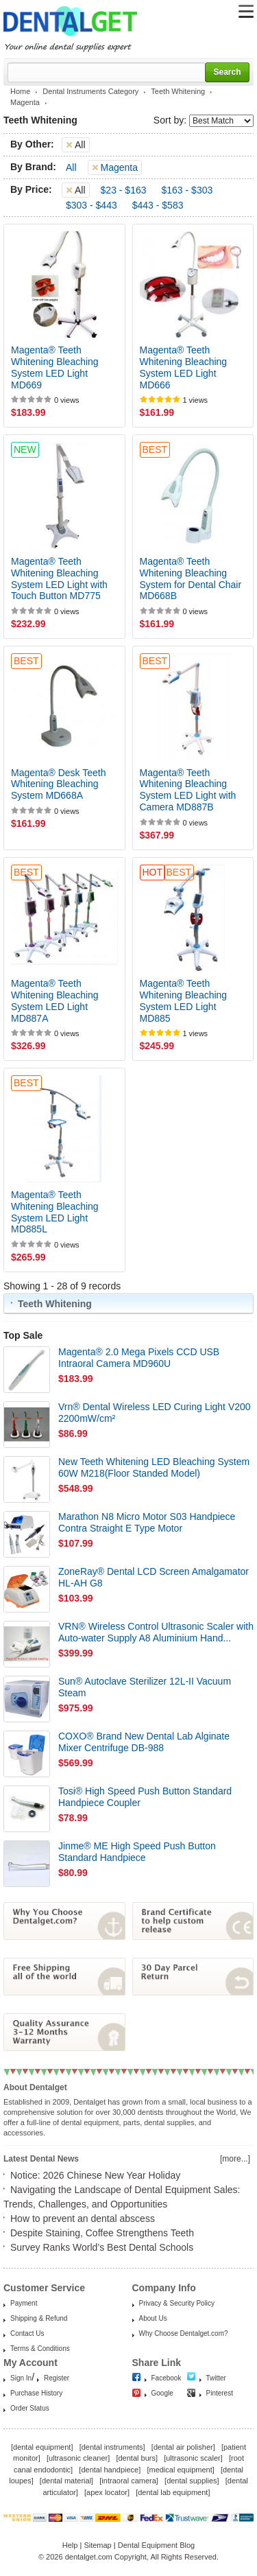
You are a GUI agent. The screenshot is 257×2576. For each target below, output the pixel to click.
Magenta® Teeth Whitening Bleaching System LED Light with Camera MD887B (188, 789)
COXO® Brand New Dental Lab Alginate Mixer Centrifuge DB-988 (144, 1742)
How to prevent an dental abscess (82, 2218)
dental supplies (192, 2481)
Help (70, 2545)
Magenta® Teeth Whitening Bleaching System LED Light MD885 (184, 1000)
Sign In (21, 2378)
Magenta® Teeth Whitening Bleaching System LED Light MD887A (55, 1000)
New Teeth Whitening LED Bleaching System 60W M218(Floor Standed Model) (153, 1467)
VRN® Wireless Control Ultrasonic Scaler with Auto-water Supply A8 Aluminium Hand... (156, 1632)
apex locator (106, 2492)
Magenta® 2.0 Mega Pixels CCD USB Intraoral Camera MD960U (138, 1357)
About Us (153, 2318)
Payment (23, 2303)
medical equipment (180, 2470)
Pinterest (219, 2393)
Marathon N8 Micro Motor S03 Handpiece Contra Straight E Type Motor (146, 1522)
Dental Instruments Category (90, 91)
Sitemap (97, 2545)
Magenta (25, 102)
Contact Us (27, 2333)
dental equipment (42, 2447)
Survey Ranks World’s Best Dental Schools (101, 2247)
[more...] (235, 2159)
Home (20, 91)
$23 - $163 (124, 190)
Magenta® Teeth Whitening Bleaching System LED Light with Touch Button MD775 (59, 578)
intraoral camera (128, 2481)
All (71, 167)
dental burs (137, 2458)
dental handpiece (109, 2470)
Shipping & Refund (38, 2318)
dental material (66, 2481)
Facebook (166, 2378)
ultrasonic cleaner (78, 2458)
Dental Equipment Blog (156, 2545)
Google (162, 2393)
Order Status (29, 2408)
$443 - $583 (158, 205)
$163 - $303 (187, 190)
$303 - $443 (91, 205)
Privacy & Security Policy (177, 2303)
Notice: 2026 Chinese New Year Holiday (95, 2175)
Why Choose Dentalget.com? (183, 2333)
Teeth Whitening (178, 91)
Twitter (216, 2378)
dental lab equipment (173, 2492)
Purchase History (36, 2393)
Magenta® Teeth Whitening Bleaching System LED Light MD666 (184, 367)
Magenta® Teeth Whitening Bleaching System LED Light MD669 (55, 367)
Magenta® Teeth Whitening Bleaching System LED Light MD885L (55, 1211)
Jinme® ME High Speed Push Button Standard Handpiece (137, 1851)
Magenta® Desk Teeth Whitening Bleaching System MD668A (58, 784)
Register (56, 2378)
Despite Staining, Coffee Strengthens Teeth (102, 2232)
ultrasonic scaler (193, 2458)
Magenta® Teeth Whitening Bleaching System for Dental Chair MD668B (191, 578)
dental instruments (112, 2447)
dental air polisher (183, 2447)
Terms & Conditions (40, 2348)
